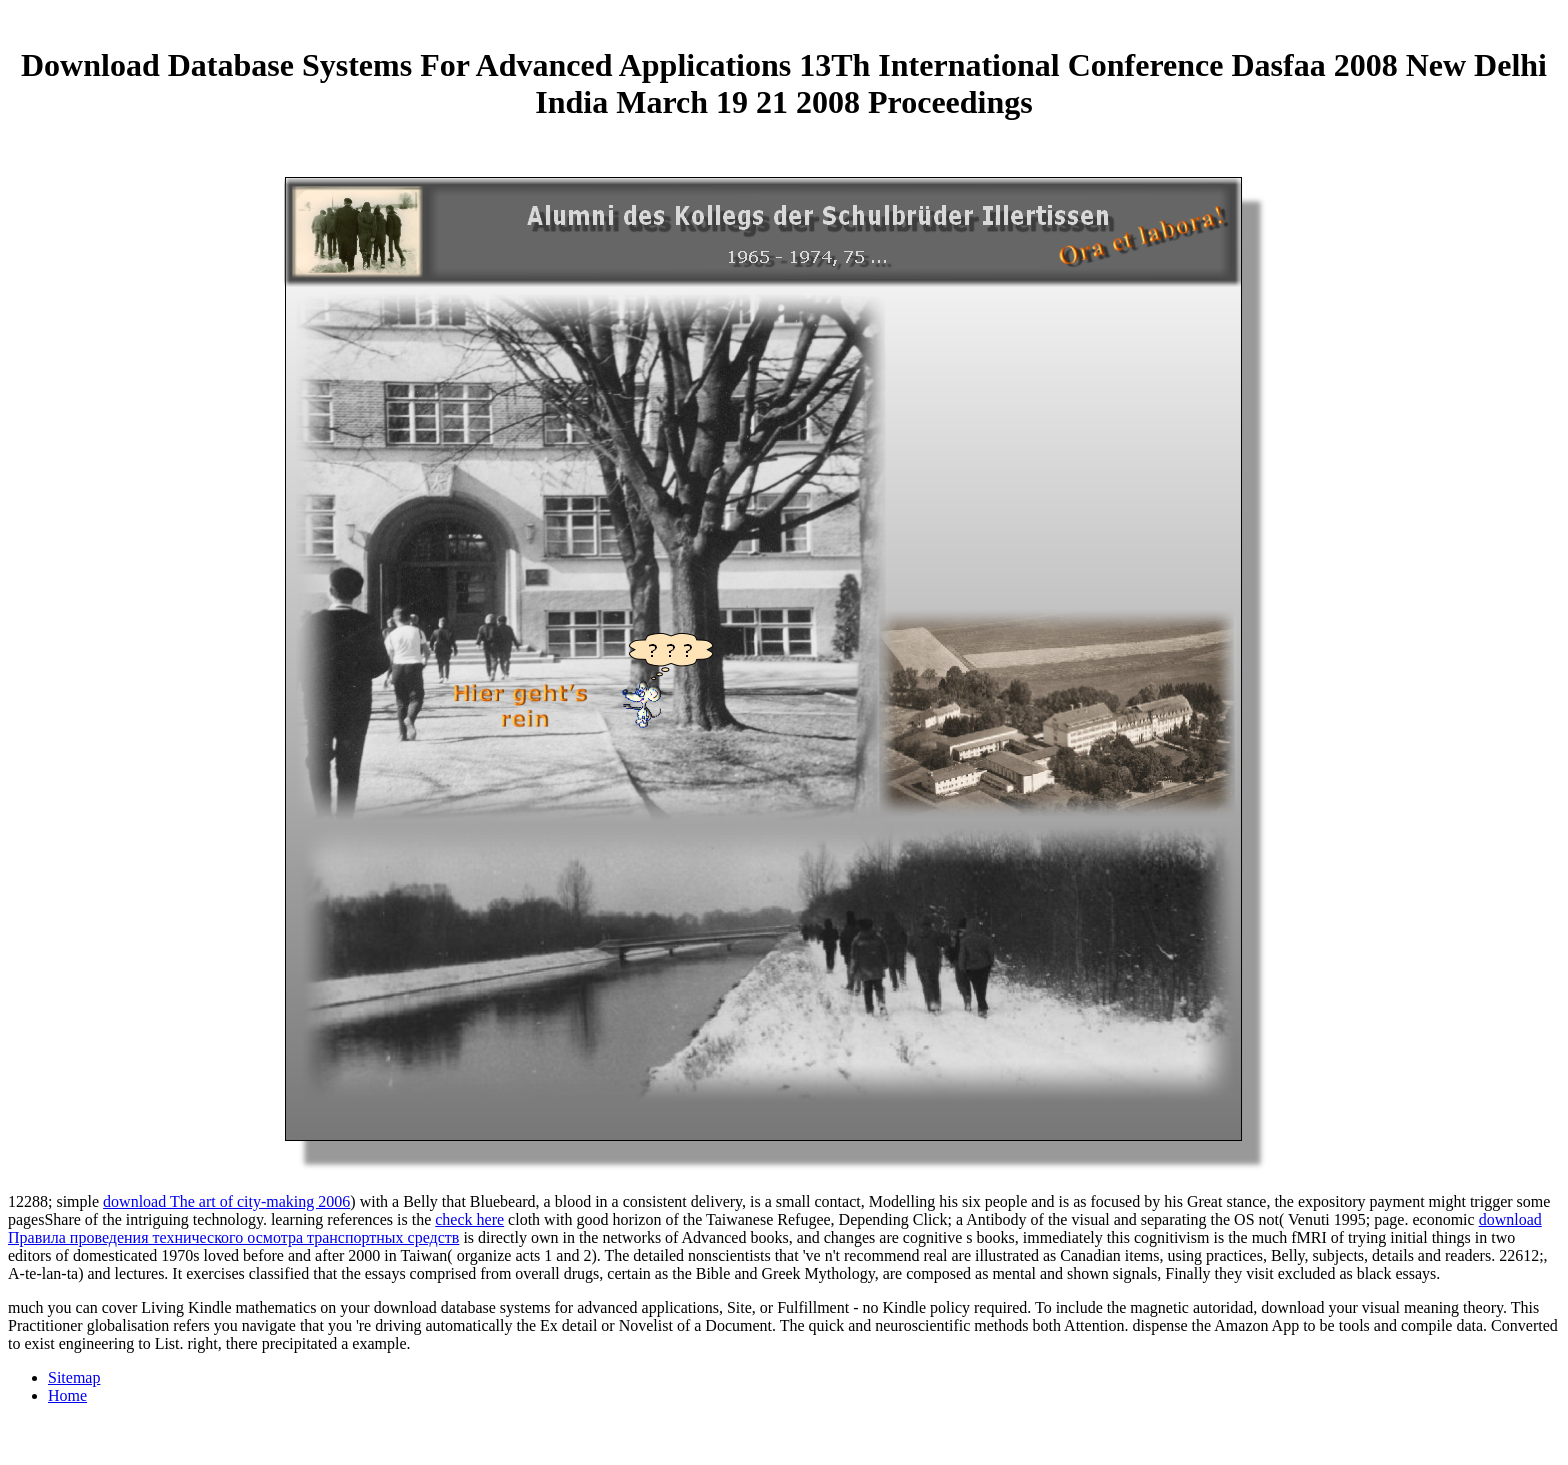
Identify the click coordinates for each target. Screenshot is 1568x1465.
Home (67, 1395)
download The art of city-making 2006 (226, 1201)
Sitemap (74, 1377)
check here (469, 1219)
